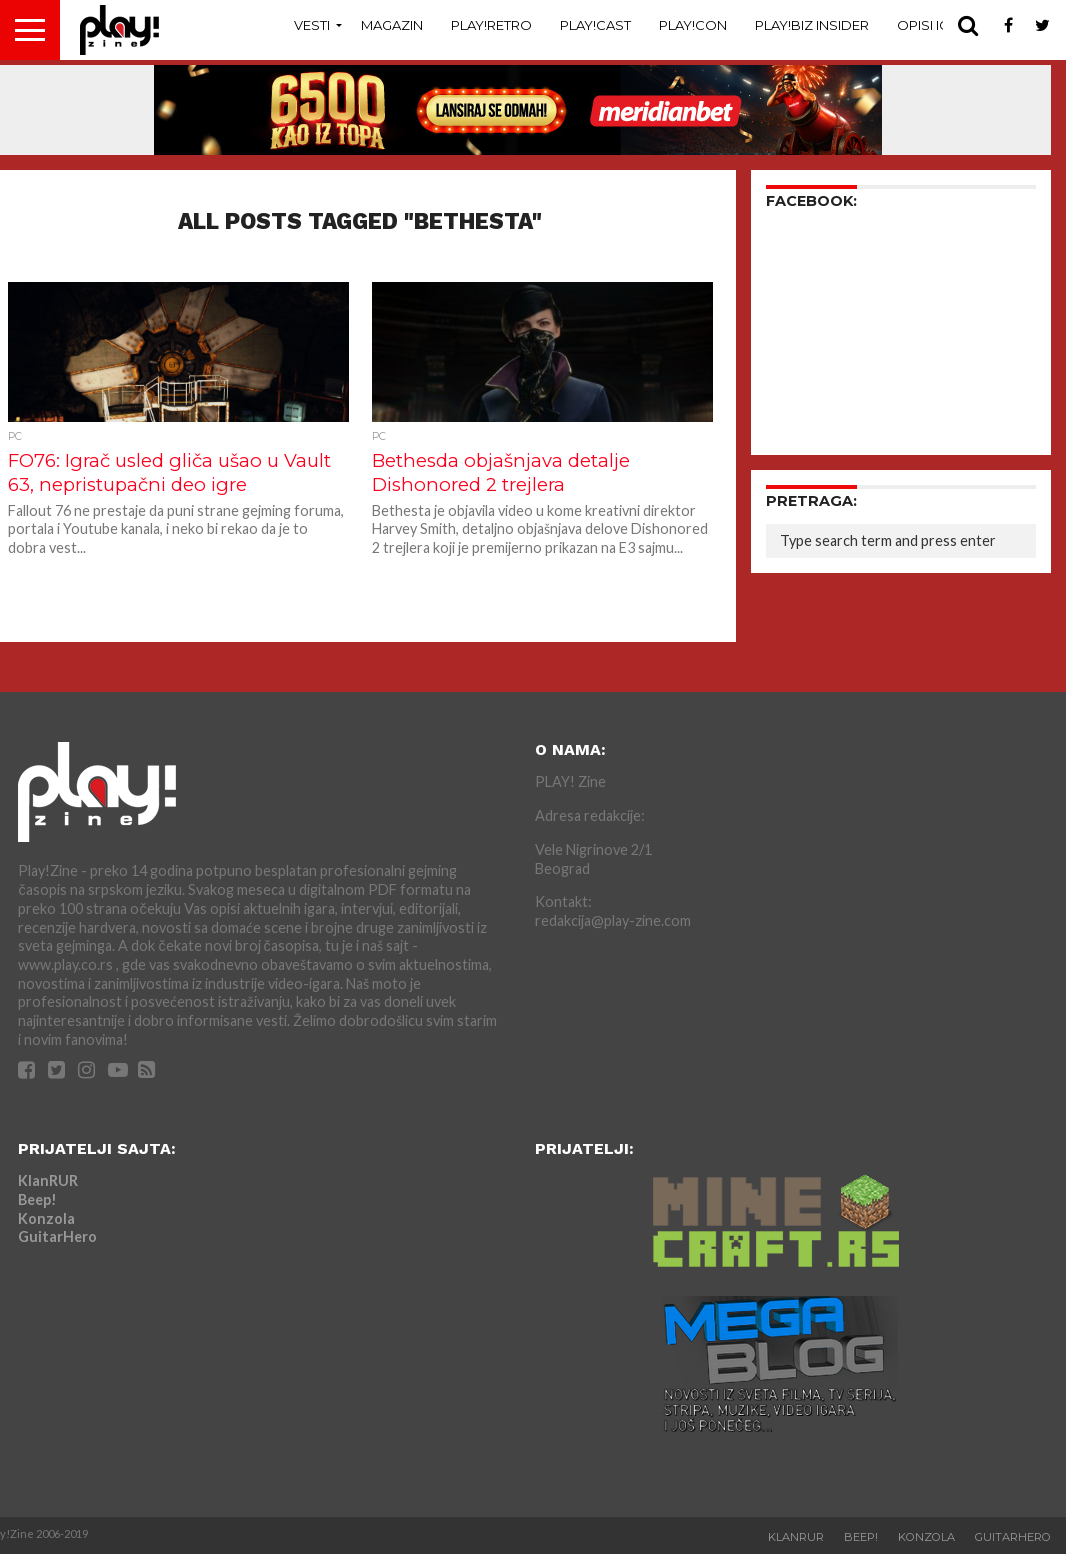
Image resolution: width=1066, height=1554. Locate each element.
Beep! (37, 1199)
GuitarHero (57, 1236)
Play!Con (693, 25)
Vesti (312, 25)
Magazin (392, 25)
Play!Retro (491, 25)
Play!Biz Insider (812, 25)
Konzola (46, 1218)
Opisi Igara (936, 25)
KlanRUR (48, 1180)
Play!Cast (595, 25)
